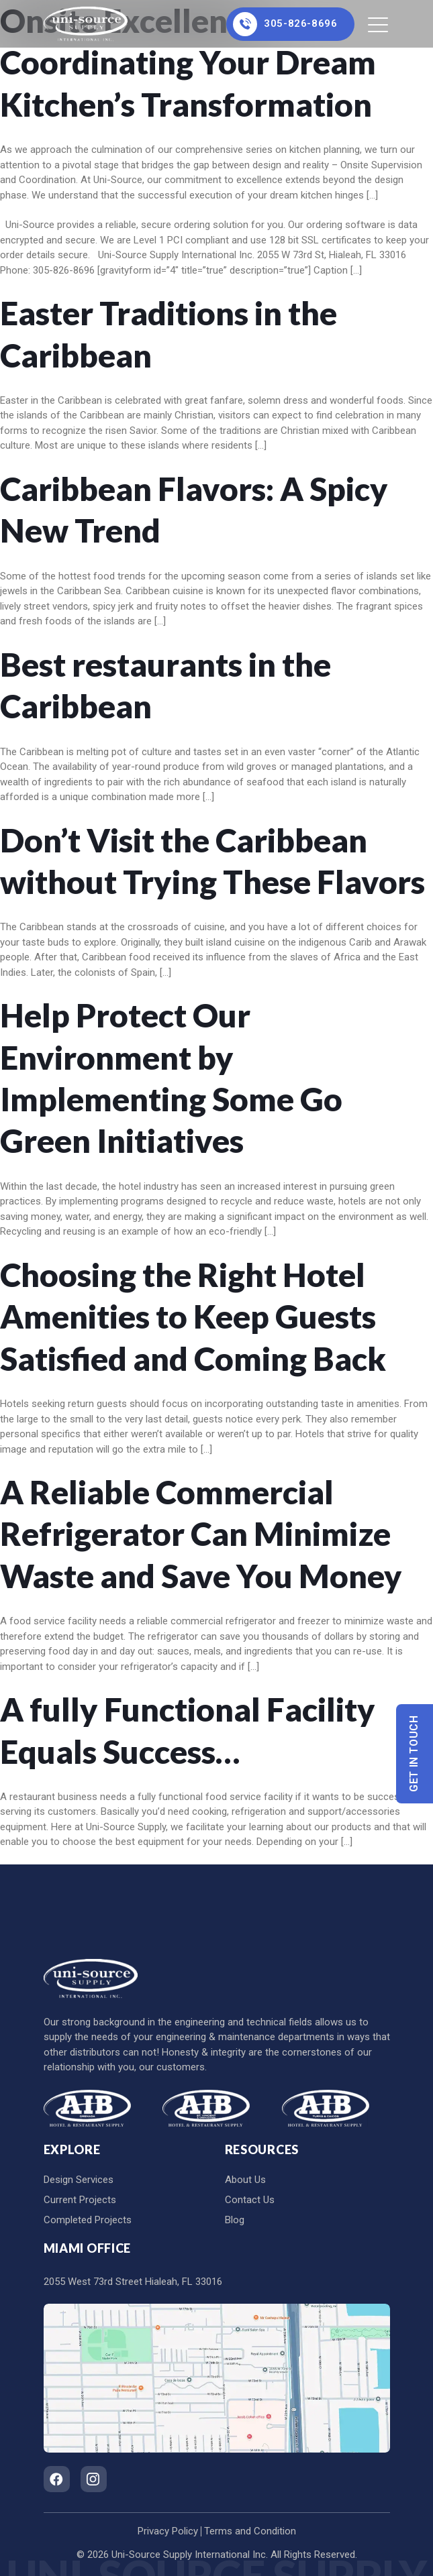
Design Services (78, 2180)
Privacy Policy (168, 2531)
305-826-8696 (285, 24)
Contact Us (250, 2200)
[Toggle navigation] (379, 24)
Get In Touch (414, 1753)
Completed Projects (88, 2220)
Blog (234, 2220)
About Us (245, 2180)
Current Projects (80, 2200)
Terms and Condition (250, 2531)
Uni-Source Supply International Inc (188, 2555)
